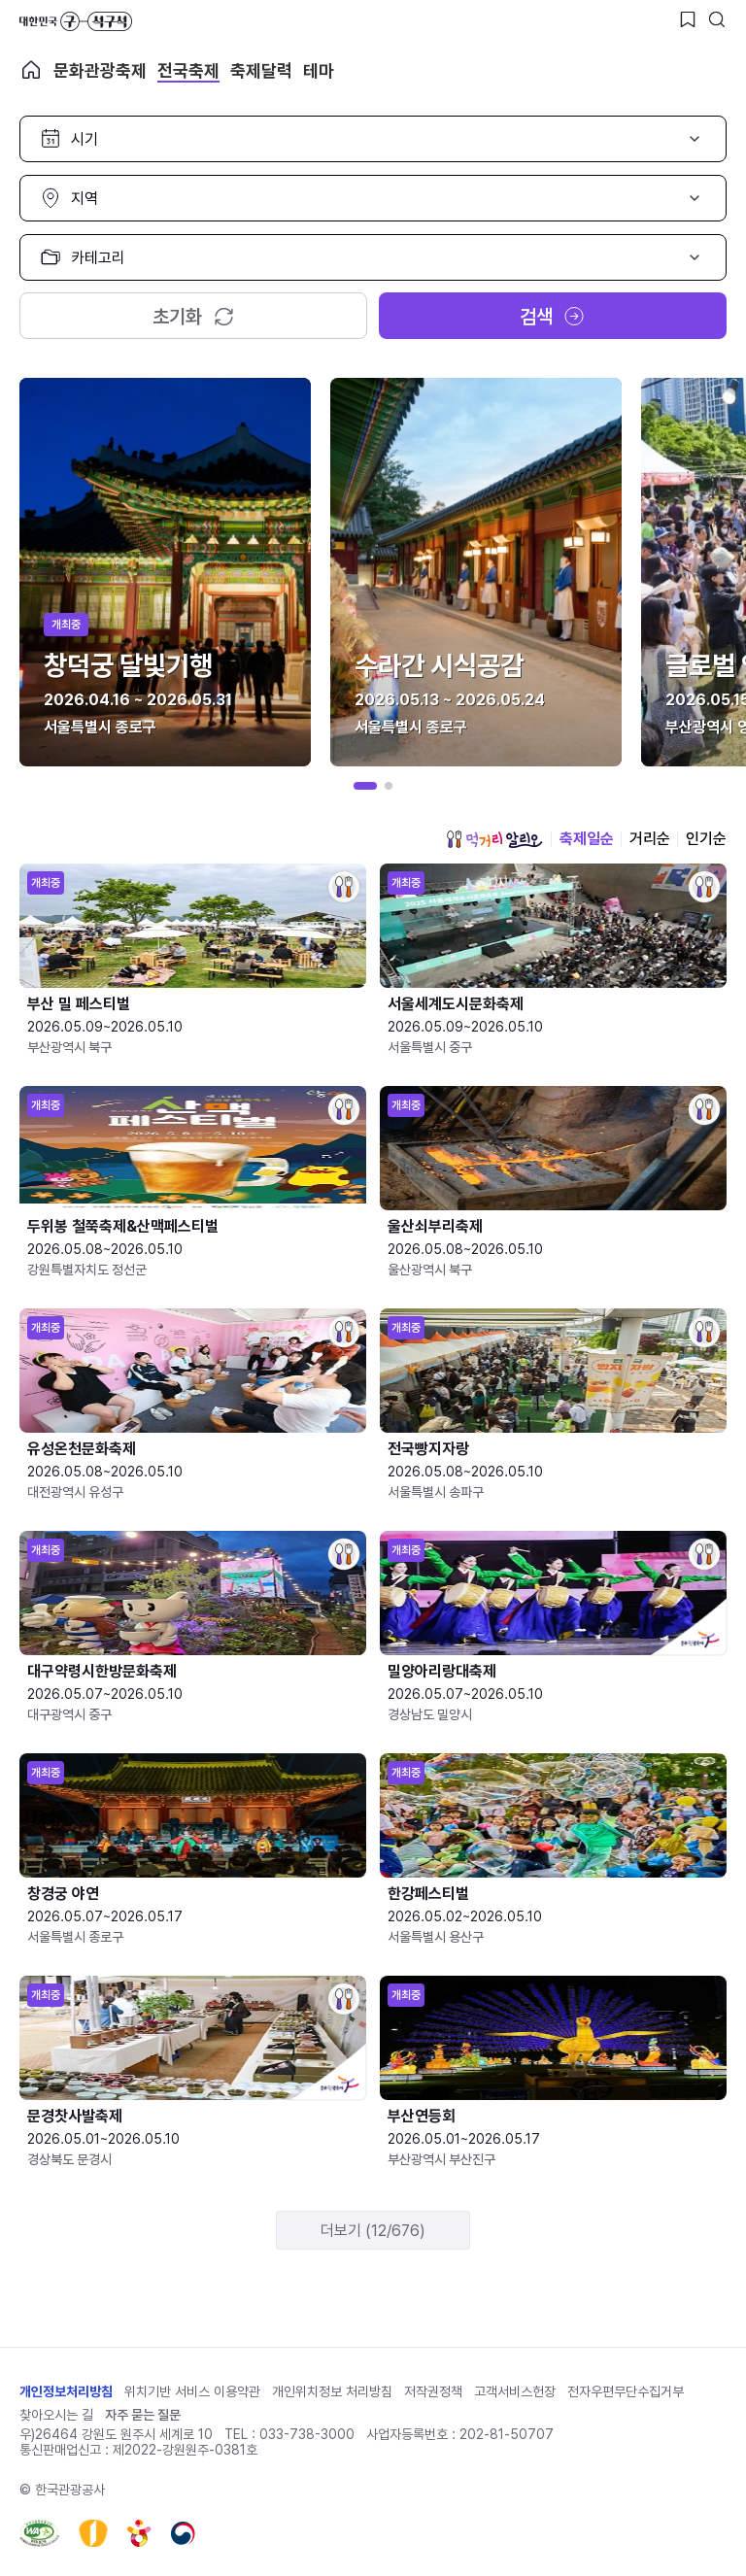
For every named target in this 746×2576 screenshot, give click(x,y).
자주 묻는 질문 (143, 2415)
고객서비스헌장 (515, 2391)
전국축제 (188, 70)
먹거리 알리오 (494, 839)
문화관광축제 (100, 70)
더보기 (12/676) (373, 2230)
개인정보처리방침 (66, 2391)
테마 (318, 70)
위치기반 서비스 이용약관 (192, 2391)
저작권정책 (433, 2391)
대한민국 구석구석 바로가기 (75, 21)
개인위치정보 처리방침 (332, 2391)
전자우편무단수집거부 (625, 2391)
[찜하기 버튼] (687, 19)
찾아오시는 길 (56, 2415)
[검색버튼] (717, 19)
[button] (365, 786)
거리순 (649, 839)
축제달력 (261, 70)
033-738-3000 (307, 2434)
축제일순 (587, 839)
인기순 (706, 839)
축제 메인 (31, 70)
